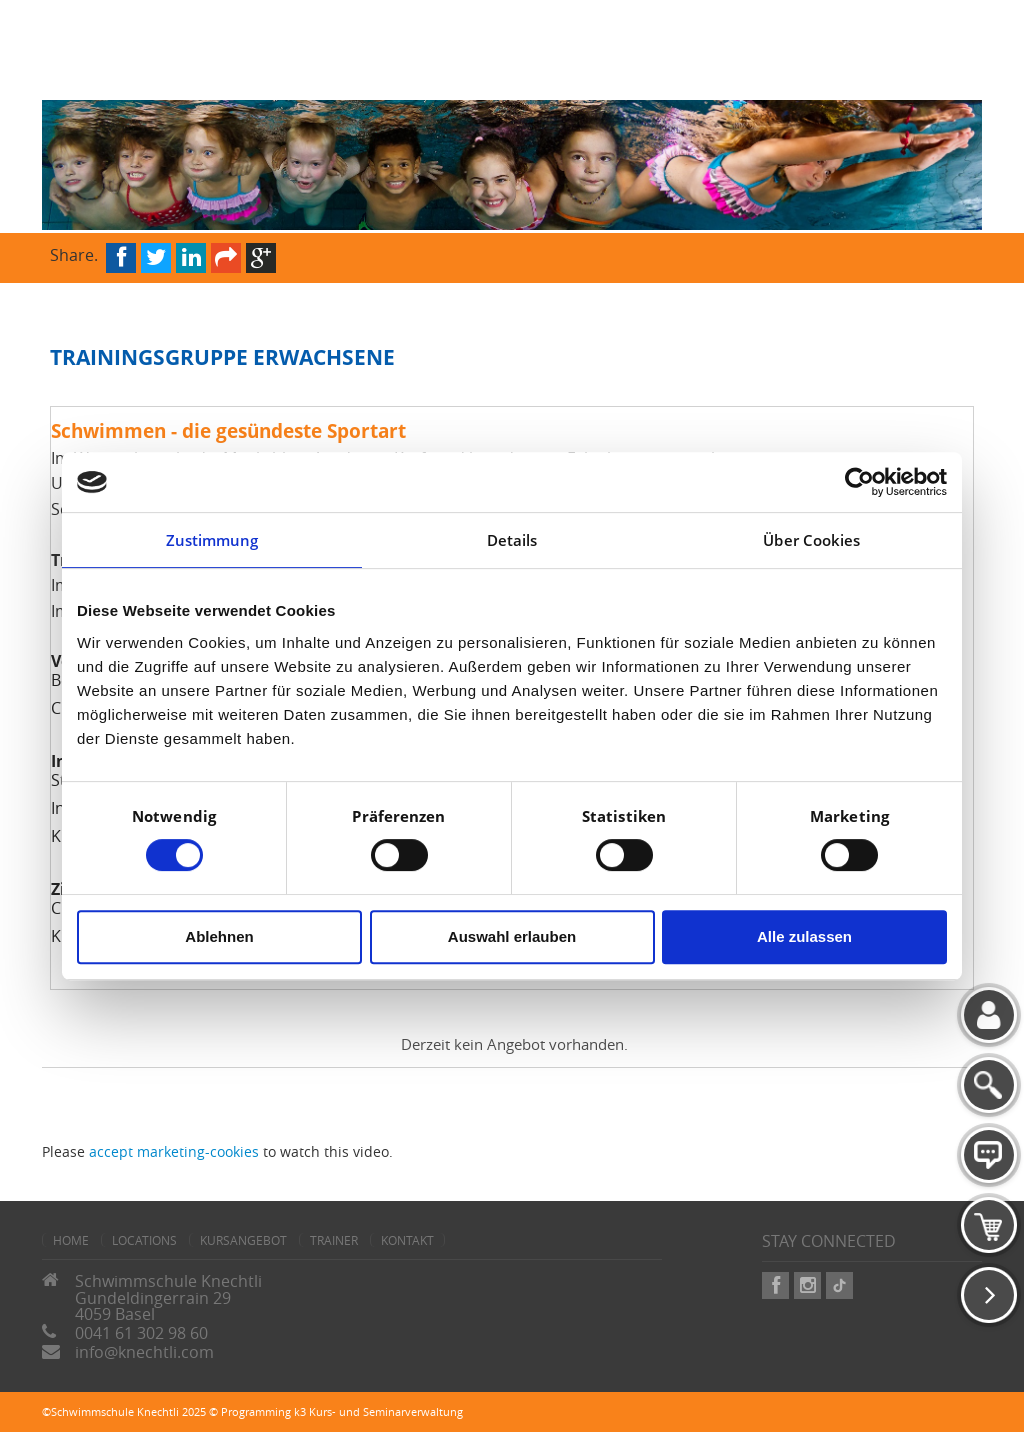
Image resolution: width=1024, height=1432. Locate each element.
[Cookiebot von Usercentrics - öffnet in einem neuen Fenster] (859, 482)
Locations (144, 1240)
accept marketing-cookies (174, 1151)
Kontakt (407, 1240)
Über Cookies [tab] (811, 540)
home (71, 1240)
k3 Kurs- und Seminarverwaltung (378, 1411)
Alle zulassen (804, 936)
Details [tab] (512, 540)
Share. (74, 253)
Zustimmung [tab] (212, 540)
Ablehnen (219, 936)
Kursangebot (243, 1240)
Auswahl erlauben (512, 936)
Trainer (334, 1240)
